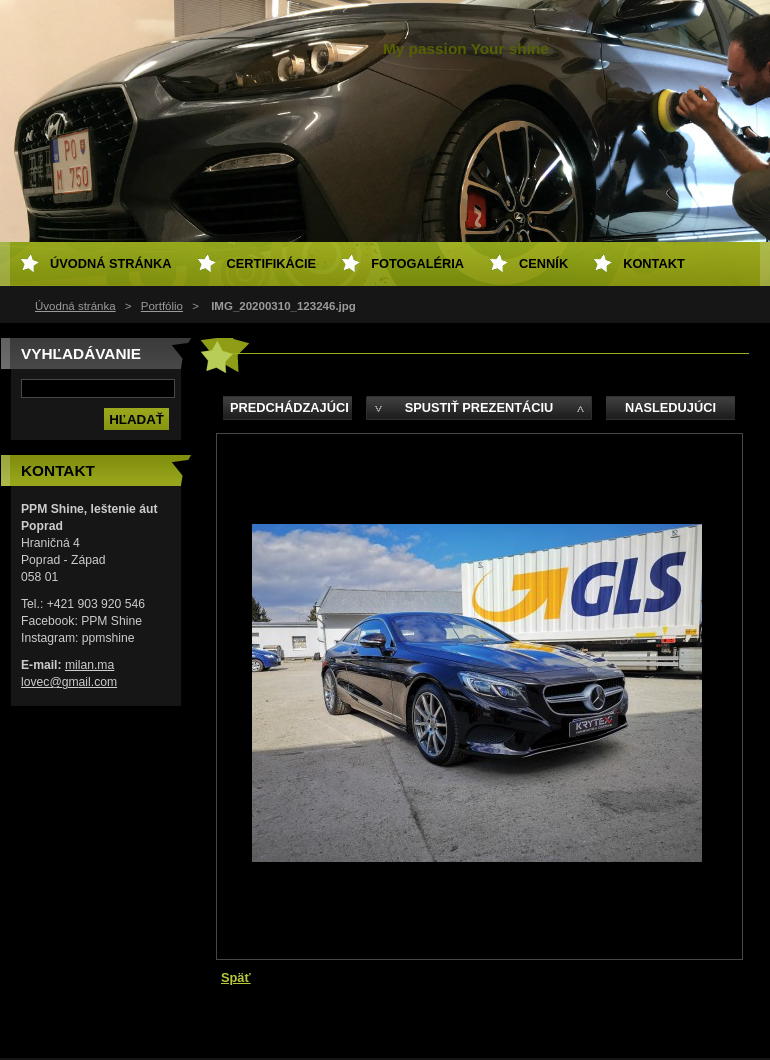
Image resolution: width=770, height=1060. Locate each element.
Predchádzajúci (289, 407)
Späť (236, 977)
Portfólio (162, 306)
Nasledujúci (670, 407)
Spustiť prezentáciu (479, 407)
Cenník (543, 263)
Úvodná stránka (75, 306)
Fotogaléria (417, 263)
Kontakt (654, 263)
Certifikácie (272, 263)
